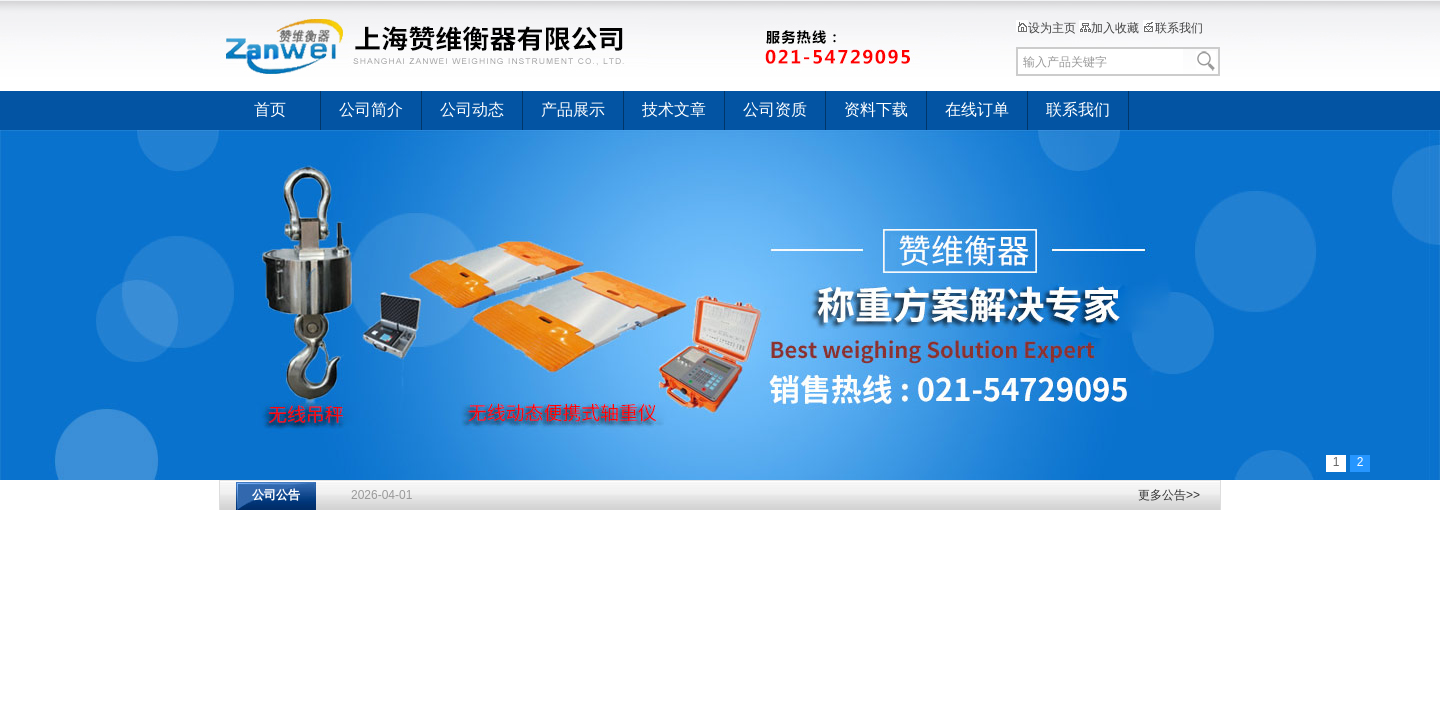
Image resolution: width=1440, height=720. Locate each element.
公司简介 (371, 109)
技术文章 (674, 109)
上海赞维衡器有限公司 (570, 45)
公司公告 (276, 495)
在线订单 (977, 109)
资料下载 (876, 109)
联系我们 (1173, 28)
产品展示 (573, 109)
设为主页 (1046, 28)
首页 (270, 109)
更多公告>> (1169, 495)
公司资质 (775, 109)
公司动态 (472, 109)
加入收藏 (1109, 28)
